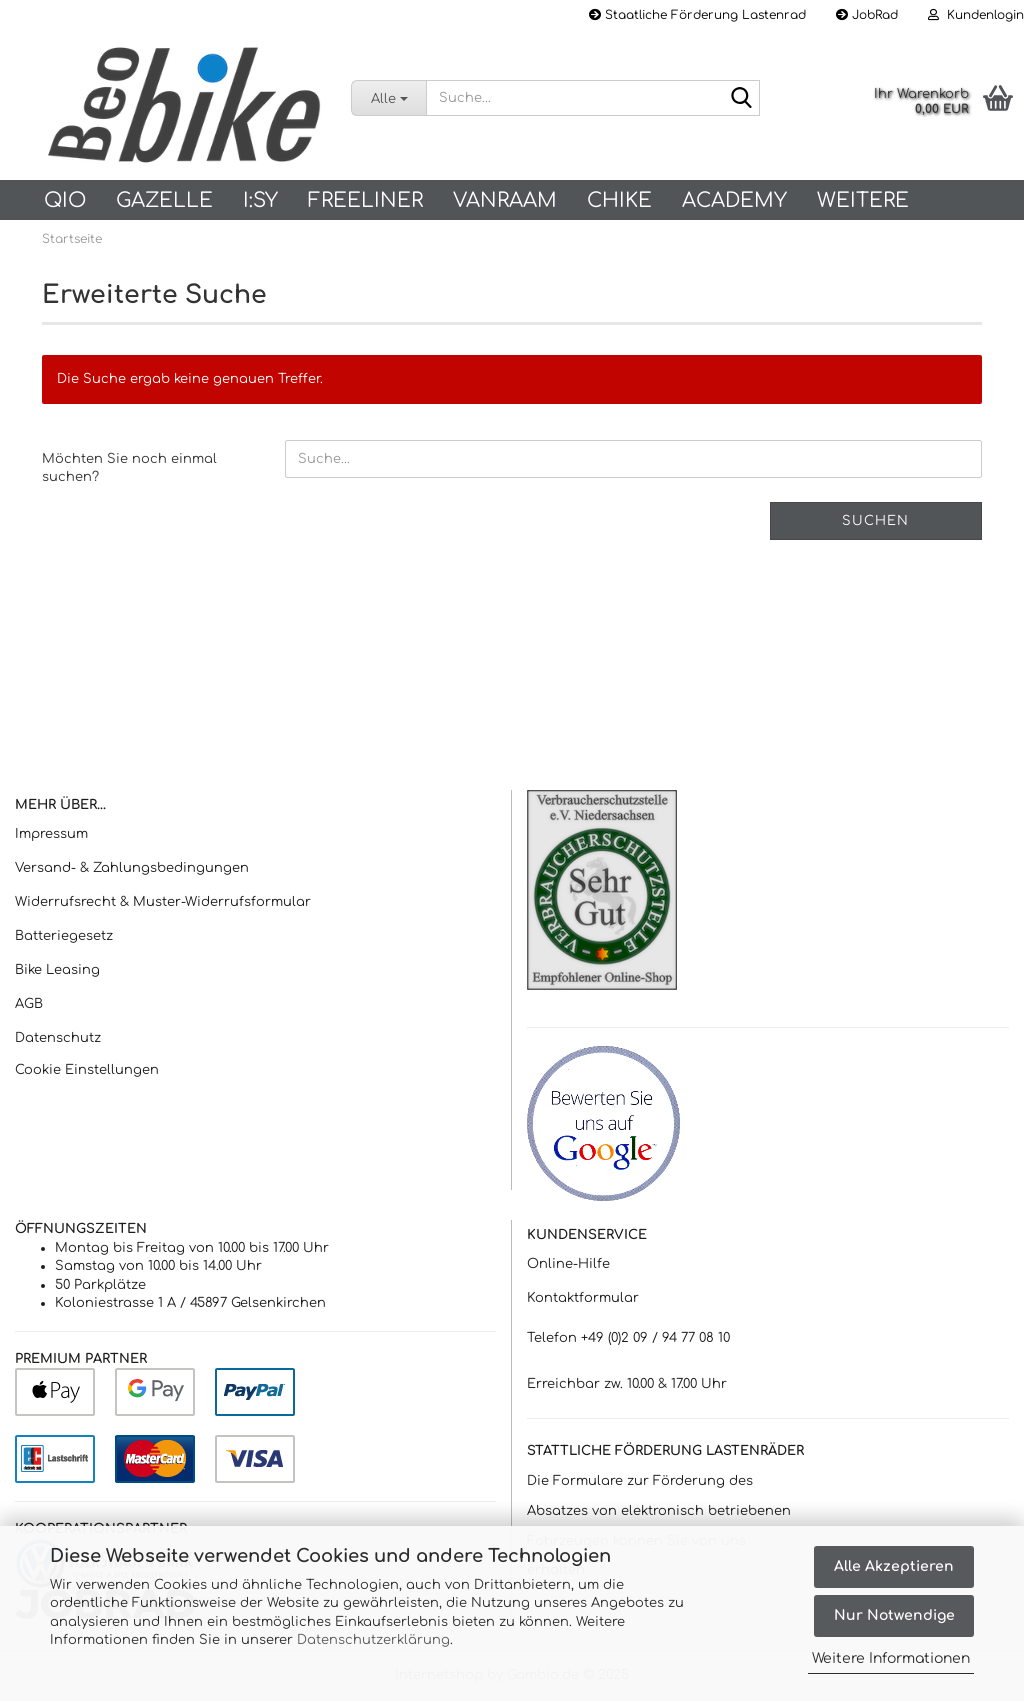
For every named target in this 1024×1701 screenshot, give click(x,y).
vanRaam (505, 200)
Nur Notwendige (894, 1615)
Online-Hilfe (568, 1264)
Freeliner (365, 200)
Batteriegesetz (64, 936)
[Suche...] (388, 98)
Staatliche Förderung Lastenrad (697, 15)
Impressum (51, 834)
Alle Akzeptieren (894, 1566)
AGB (29, 1004)
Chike (619, 200)
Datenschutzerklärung (373, 1640)
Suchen (875, 521)
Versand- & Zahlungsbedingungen (132, 868)
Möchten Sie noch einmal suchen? (129, 468)
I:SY (260, 200)
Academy (734, 200)
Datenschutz (58, 1038)
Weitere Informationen (891, 1658)
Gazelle (164, 200)
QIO (65, 200)
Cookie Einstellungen (87, 1070)
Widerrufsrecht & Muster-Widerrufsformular (163, 902)
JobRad (867, 15)
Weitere (863, 200)
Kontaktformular (583, 1298)
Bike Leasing (57, 970)
